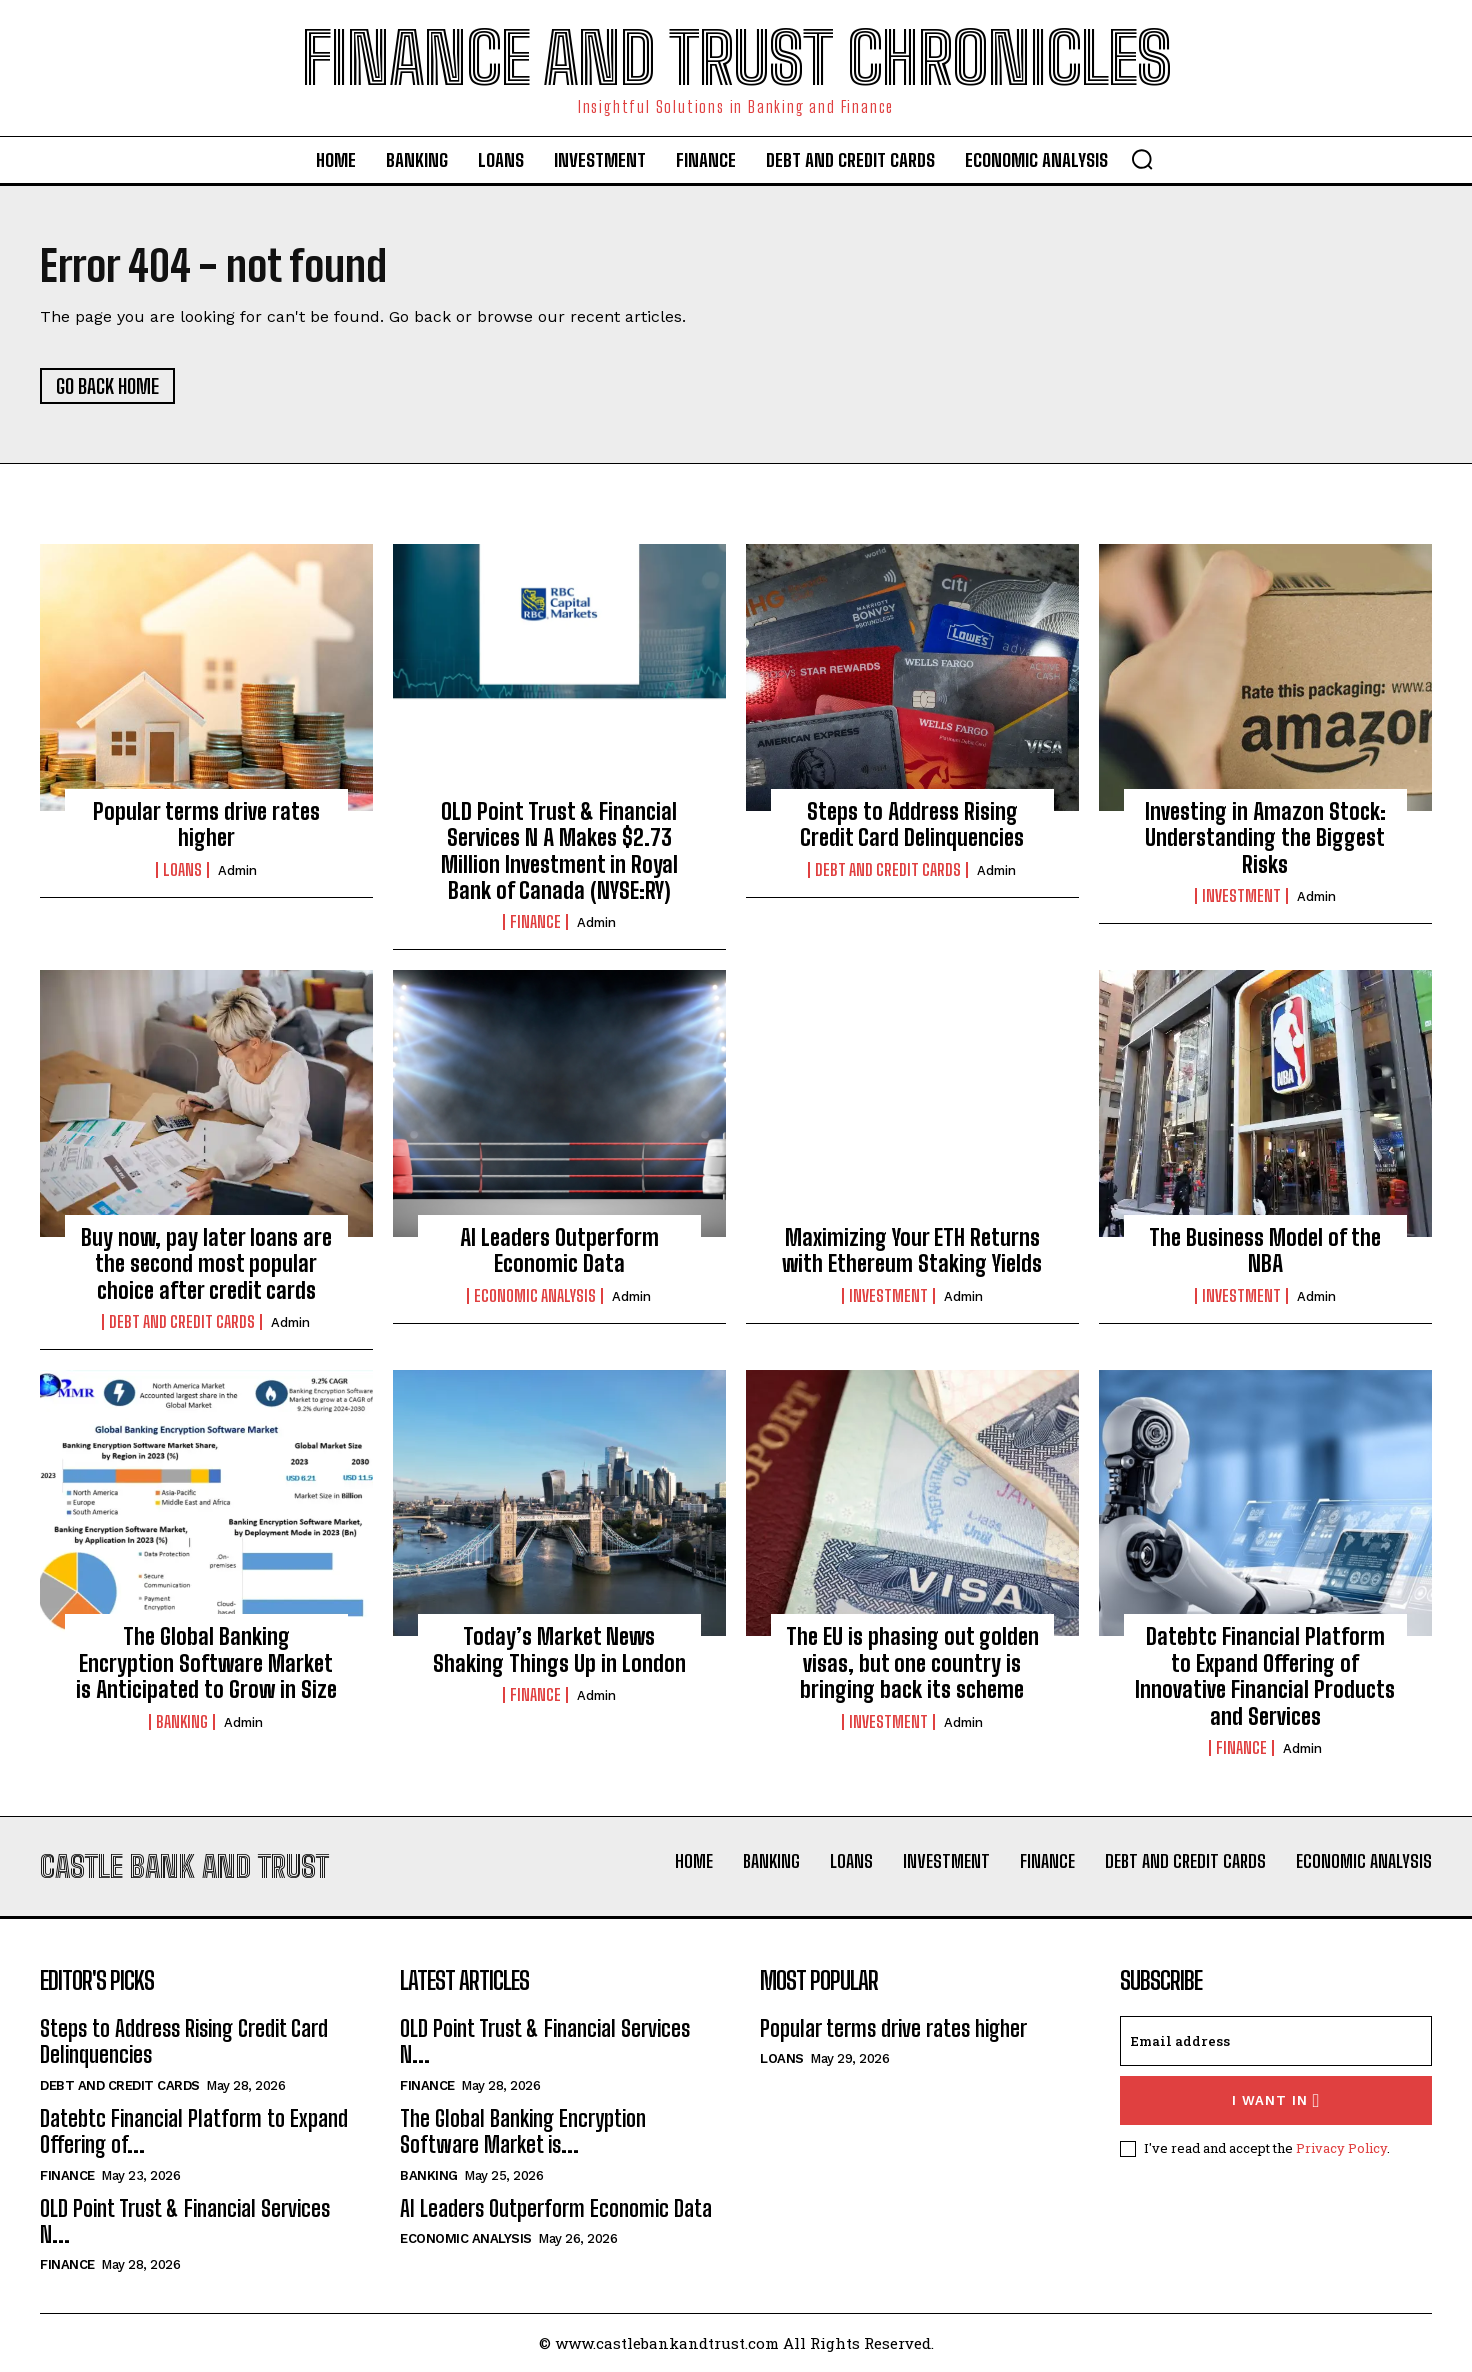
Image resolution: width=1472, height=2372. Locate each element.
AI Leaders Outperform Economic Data (559, 1250)
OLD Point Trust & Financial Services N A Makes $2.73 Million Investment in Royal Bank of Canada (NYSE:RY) (559, 851)
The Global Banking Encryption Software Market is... (523, 2131)
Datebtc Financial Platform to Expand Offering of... (194, 2131)
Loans (182, 870)
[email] (1276, 2041)
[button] (1142, 159)
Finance (535, 923)
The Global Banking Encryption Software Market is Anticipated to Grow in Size (206, 1663)
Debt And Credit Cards (888, 870)
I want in (1276, 2100)
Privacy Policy (1341, 2148)
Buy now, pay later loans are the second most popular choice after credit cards (206, 1264)
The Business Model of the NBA (1265, 1250)
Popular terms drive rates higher (206, 824)
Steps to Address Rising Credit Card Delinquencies (912, 824)
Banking (182, 1722)
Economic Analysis (535, 1296)
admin (237, 870)
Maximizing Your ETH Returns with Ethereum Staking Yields (912, 1250)
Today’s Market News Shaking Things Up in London (559, 1649)
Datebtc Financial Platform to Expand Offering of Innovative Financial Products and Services (1265, 1676)
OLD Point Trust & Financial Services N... (185, 2221)
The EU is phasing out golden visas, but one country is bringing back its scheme (912, 1663)
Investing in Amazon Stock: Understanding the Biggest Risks (1265, 838)
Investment (1241, 896)
